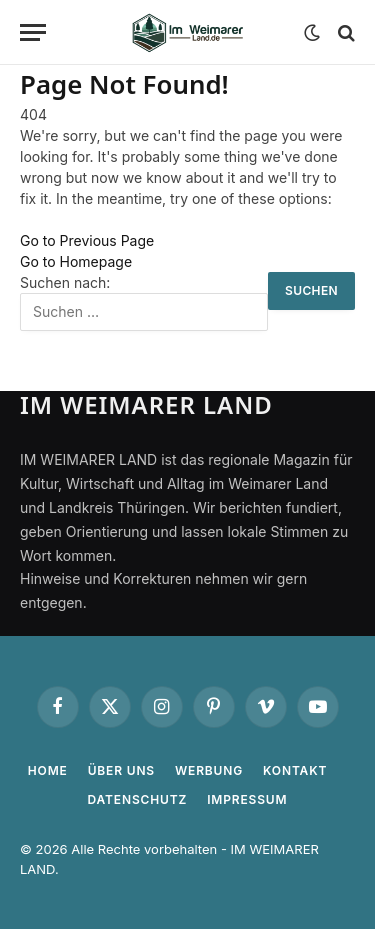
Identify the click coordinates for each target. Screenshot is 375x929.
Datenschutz (138, 799)
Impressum (247, 799)
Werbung (209, 770)
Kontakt (295, 770)
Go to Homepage (76, 261)
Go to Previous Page (87, 240)
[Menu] (33, 32)
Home (48, 770)
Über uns (121, 770)
